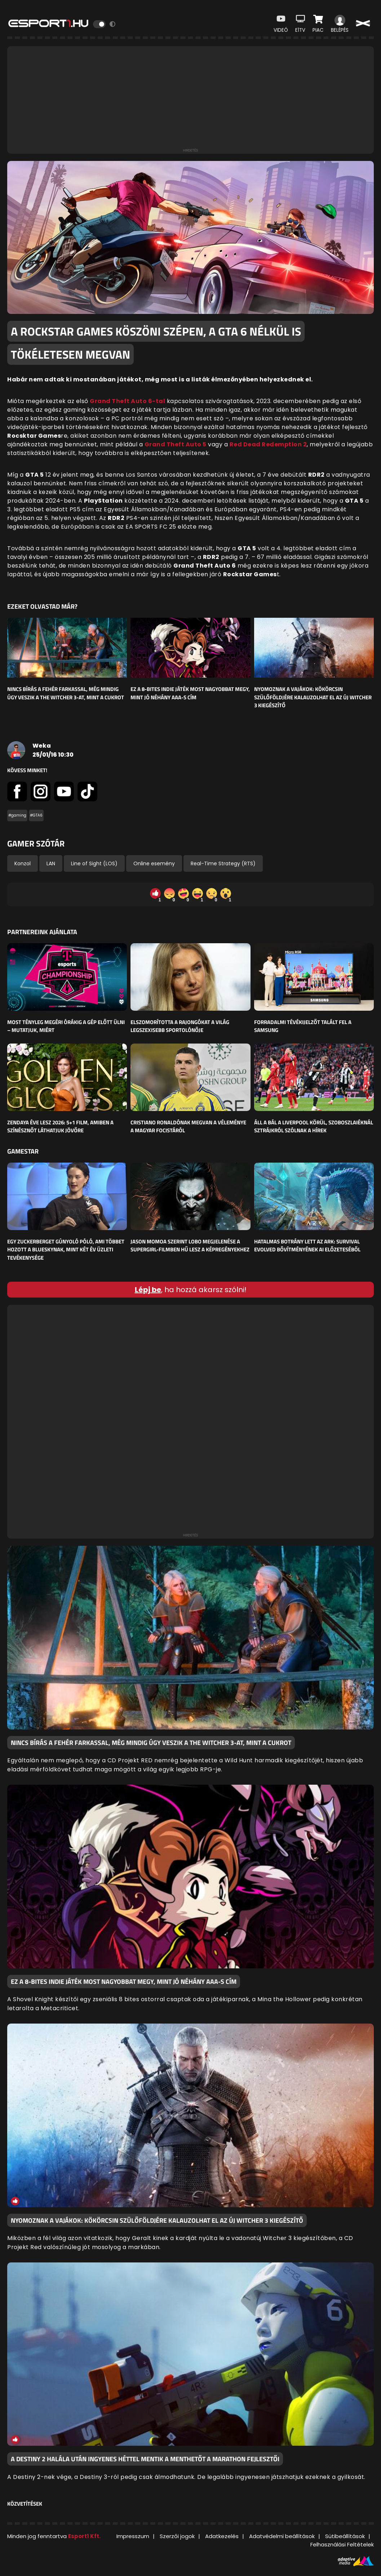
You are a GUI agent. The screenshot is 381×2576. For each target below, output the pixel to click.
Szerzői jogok (177, 2536)
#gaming (17, 815)
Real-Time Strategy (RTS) (223, 863)
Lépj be (148, 1290)
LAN (50, 863)
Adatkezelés (222, 2536)
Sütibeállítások (345, 2536)
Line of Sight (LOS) (94, 863)
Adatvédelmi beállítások (282, 2536)
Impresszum (132, 2536)
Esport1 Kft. (84, 2536)
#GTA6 (36, 815)
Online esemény (154, 863)
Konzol (22, 863)
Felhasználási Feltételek (342, 2544)
